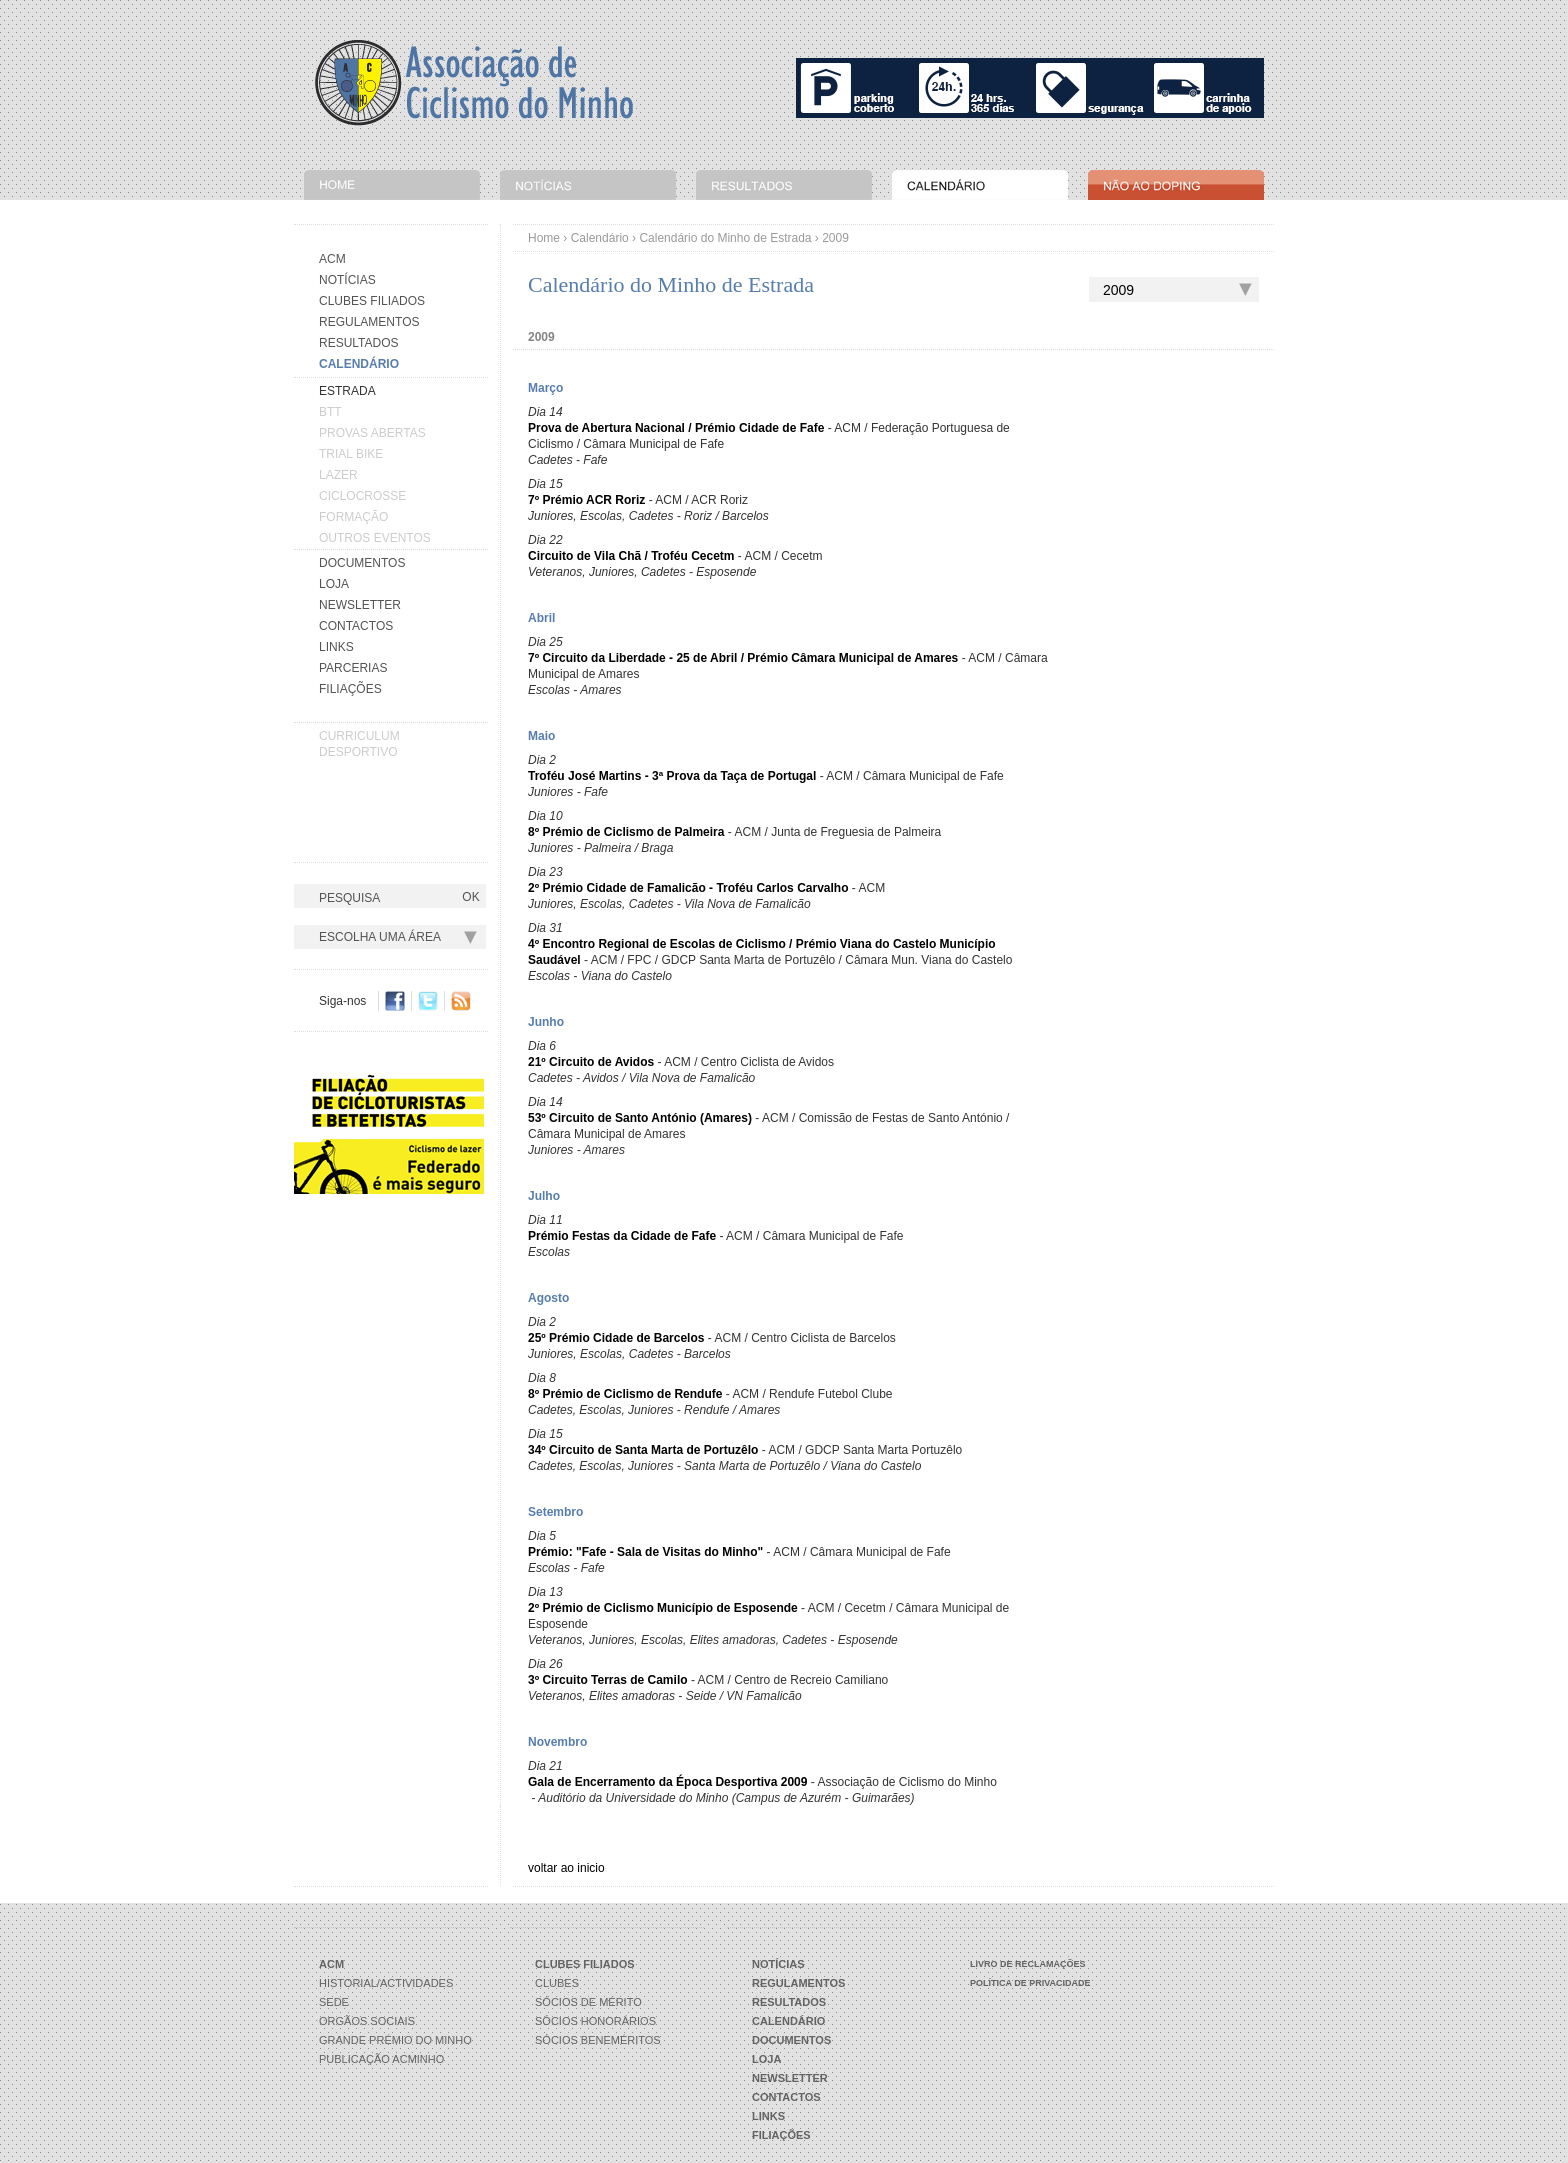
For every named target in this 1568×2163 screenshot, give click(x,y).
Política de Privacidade (1030, 1983)
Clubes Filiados (372, 301)
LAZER (338, 475)
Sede (334, 2002)
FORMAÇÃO (353, 517)
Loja (334, 584)
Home (544, 238)
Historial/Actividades (386, 1983)
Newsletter (360, 605)
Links (336, 647)
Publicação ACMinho (381, 2059)
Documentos (362, 563)
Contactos (356, 626)
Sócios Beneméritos (598, 2040)
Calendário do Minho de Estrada (725, 238)
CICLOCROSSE (362, 496)
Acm (332, 259)
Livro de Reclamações (1028, 1964)
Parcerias (353, 668)
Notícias (347, 280)
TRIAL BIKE (351, 454)
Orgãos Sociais (367, 2021)
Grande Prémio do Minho (395, 2040)
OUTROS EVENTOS (375, 538)
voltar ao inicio (566, 1868)
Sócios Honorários (595, 2021)
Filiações (350, 689)
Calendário (600, 238)
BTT (330, 412)
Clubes (557, 1983)
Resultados (359, 343)
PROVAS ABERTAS (372, 433)
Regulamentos (369, 322)
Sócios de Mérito (588, 2002)
